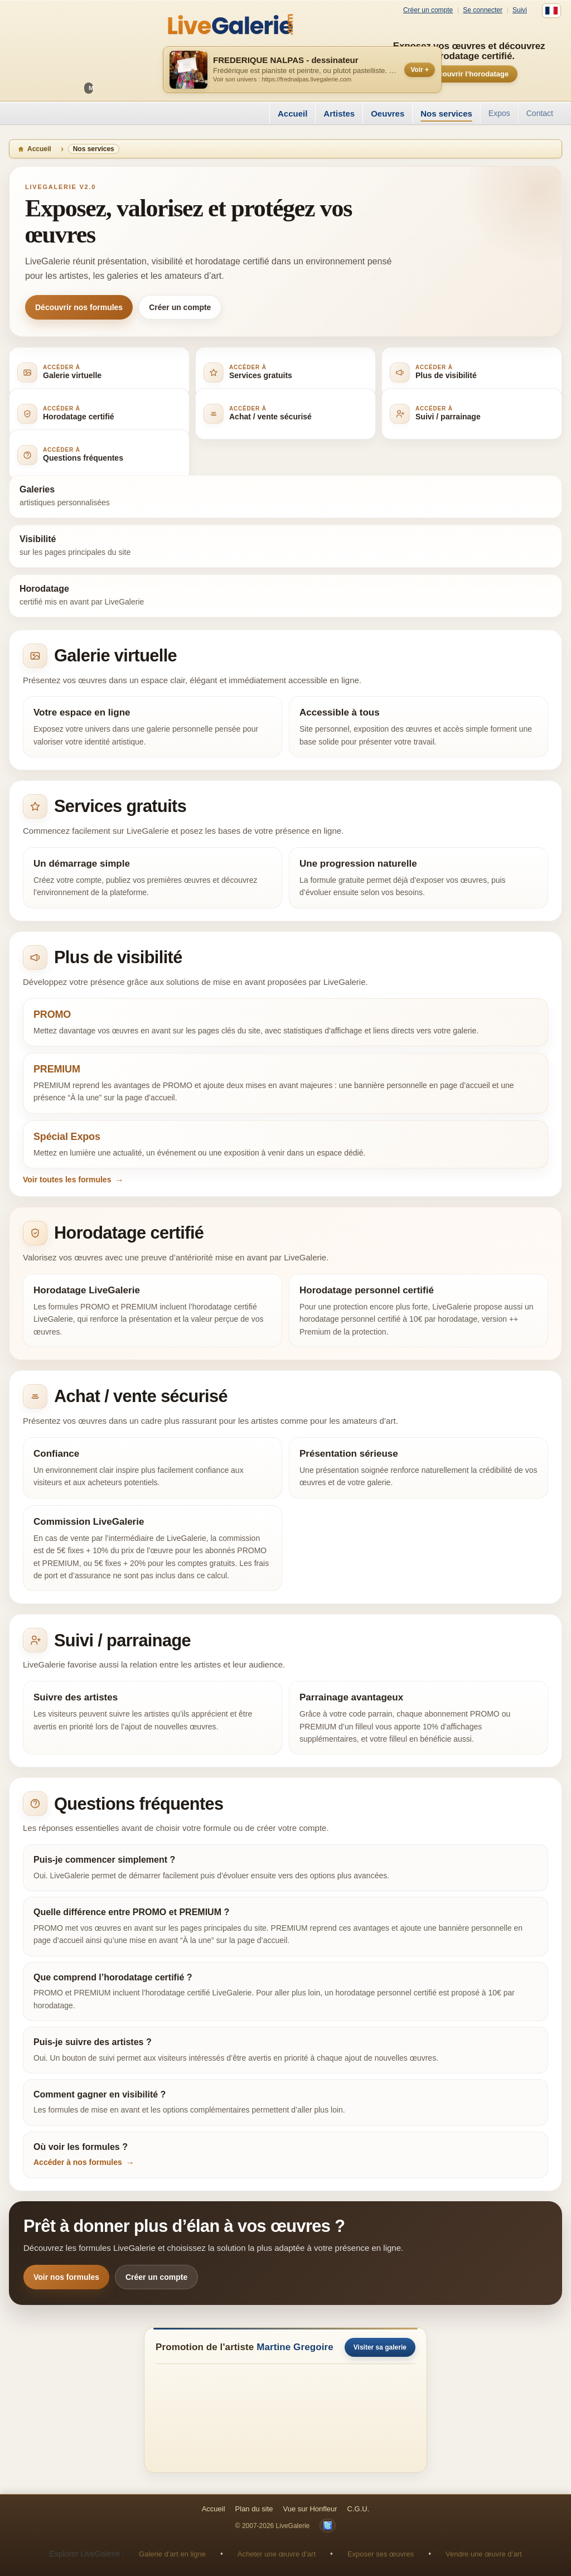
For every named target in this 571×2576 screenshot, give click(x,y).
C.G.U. (358, 2509)
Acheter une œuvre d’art (277, 2554)
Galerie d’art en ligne (172, 2554)
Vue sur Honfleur (310, 2509)
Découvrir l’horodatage (469, 74)
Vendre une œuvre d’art (484, 2554)
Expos (499, 113)
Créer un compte (428, 10)
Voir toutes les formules (67, 1179)
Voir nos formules (66, 2277)
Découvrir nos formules (79, 307)
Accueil (292, 113)
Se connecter (482, 10)
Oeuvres (387, 113)
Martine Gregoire (295, 2347)
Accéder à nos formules (77, 2162)
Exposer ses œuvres (380, 2554)
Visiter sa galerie (380, 2347)
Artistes (339, 113)
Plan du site (254, 2509)
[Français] (551, 10)
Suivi (519, 10)
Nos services (446, 113)
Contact (539, 113)
